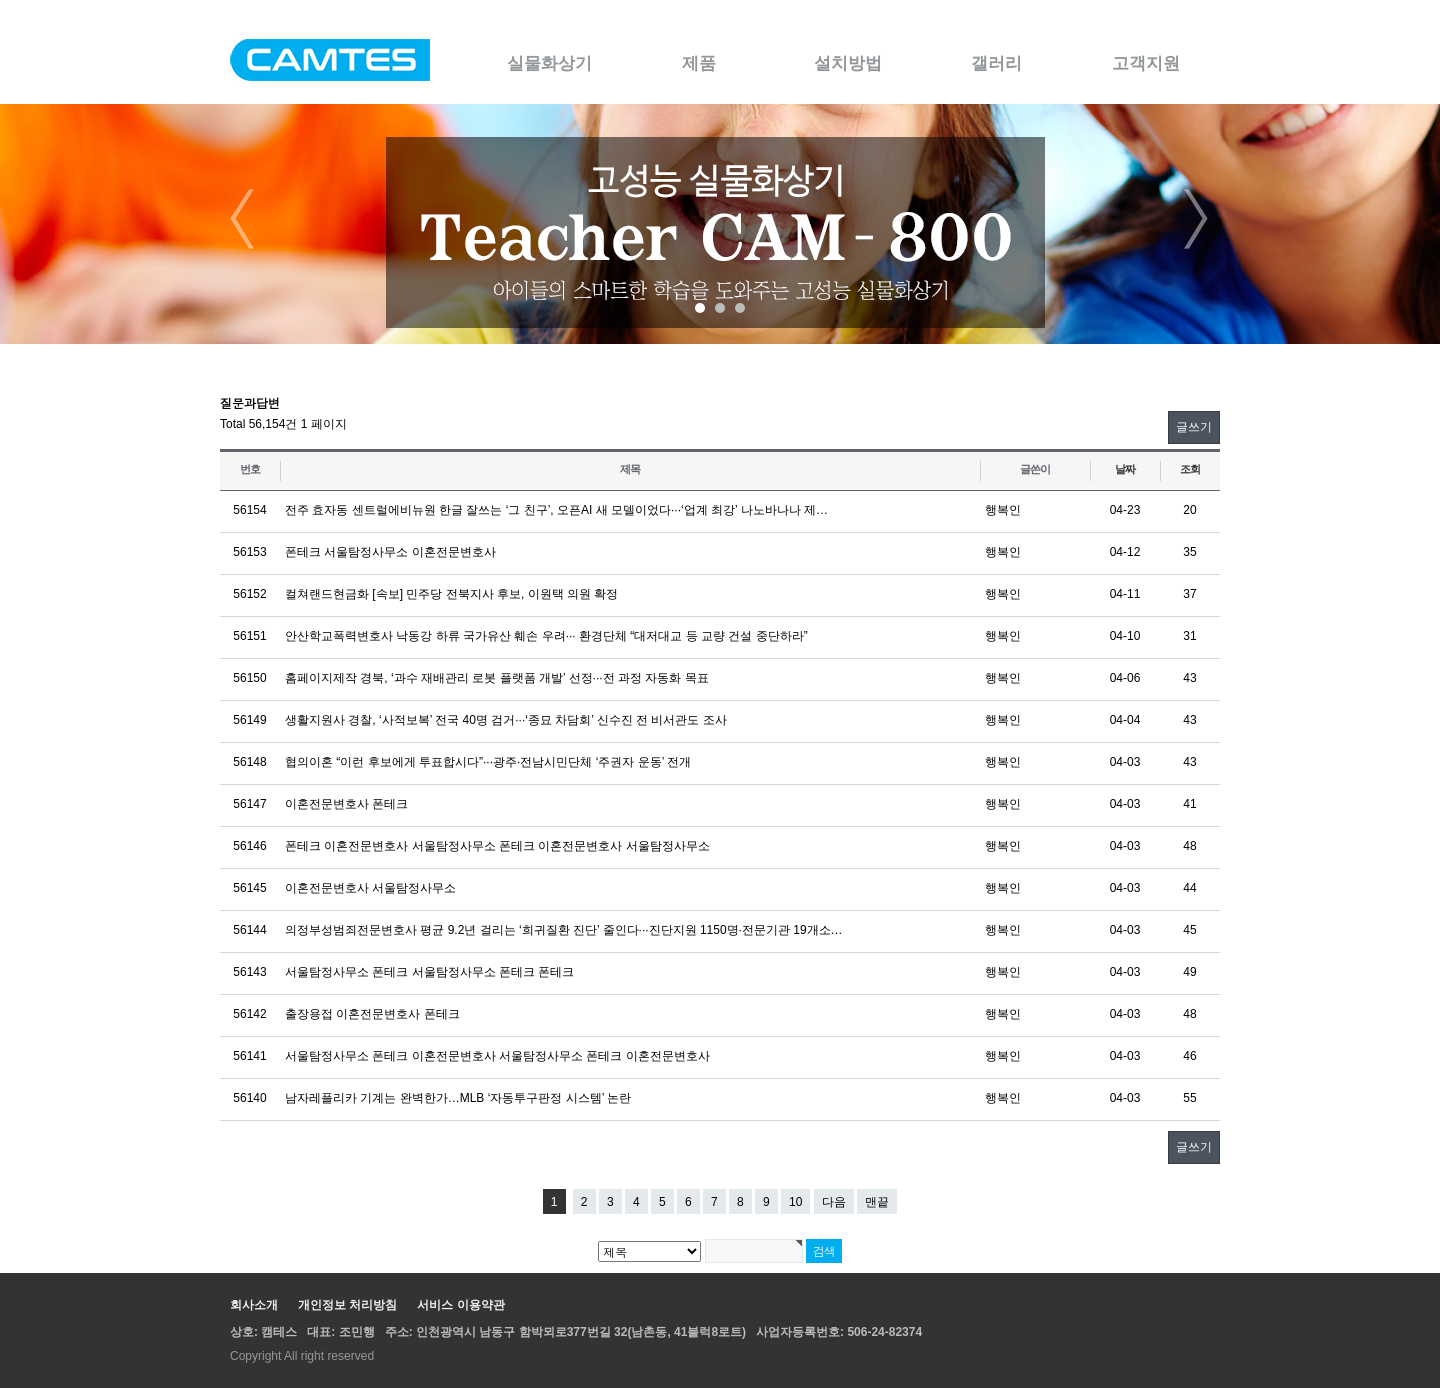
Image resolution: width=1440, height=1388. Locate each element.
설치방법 (848, 63)
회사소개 (254, 1305)
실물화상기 (549, 63)
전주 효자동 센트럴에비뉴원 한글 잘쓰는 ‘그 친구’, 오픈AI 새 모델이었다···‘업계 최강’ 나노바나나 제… (556, 510)
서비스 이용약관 (460, 1305)
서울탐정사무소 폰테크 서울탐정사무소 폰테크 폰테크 (429, 972)
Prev (243, 219)
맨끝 (877, 1202)
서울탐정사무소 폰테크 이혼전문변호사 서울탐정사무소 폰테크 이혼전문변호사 (497, 1056)
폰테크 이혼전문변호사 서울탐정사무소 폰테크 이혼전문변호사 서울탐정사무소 (497, 846)
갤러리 (996, 63)
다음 (834, 1202)
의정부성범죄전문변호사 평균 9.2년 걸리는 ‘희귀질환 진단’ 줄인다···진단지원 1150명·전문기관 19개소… (564, 930)
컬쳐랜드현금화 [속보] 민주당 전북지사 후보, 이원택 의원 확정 (451, 594)
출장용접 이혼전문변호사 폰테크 (372, 1014)
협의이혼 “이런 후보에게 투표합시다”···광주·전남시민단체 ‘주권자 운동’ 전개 (488, 762)
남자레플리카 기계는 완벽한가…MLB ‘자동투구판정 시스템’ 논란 (458, 1098)
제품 (699, 63)
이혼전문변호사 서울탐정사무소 (370, 888)
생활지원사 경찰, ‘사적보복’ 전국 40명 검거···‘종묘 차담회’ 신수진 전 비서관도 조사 (506, 720)
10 (795, 1202)
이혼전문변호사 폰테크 (346, 804)
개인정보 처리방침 (347, 1305)
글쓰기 (1194, 427)
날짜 (1125, 469)
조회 (1190, 469)
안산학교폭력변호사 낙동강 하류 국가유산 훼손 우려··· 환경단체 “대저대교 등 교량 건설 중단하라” (546, 636)
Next (1197, 219)
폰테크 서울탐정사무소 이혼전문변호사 (390, 552)
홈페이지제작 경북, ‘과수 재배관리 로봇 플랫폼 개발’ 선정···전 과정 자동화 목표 (497, 678)
